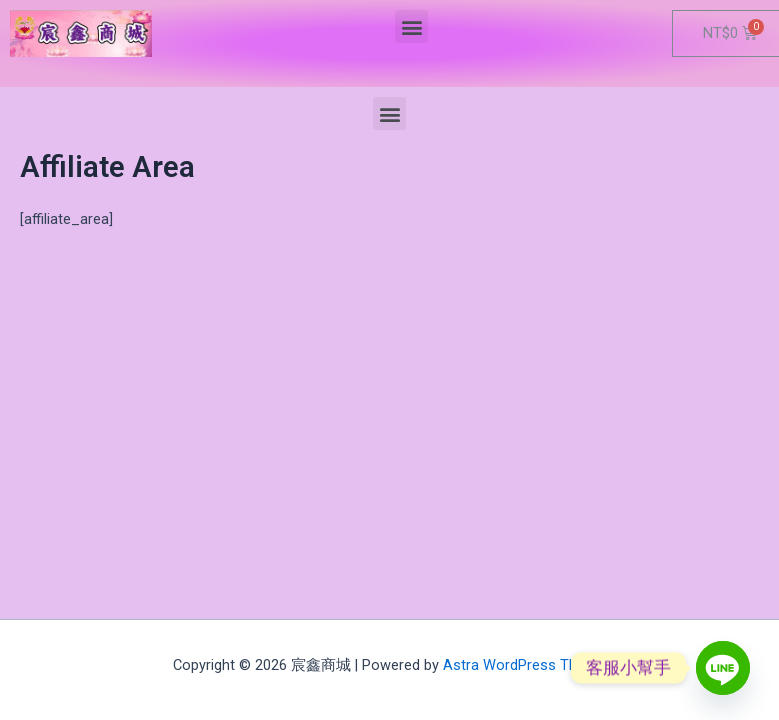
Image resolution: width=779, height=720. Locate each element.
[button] (411, 26)
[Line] (723, 668)
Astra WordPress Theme (524, 665)
